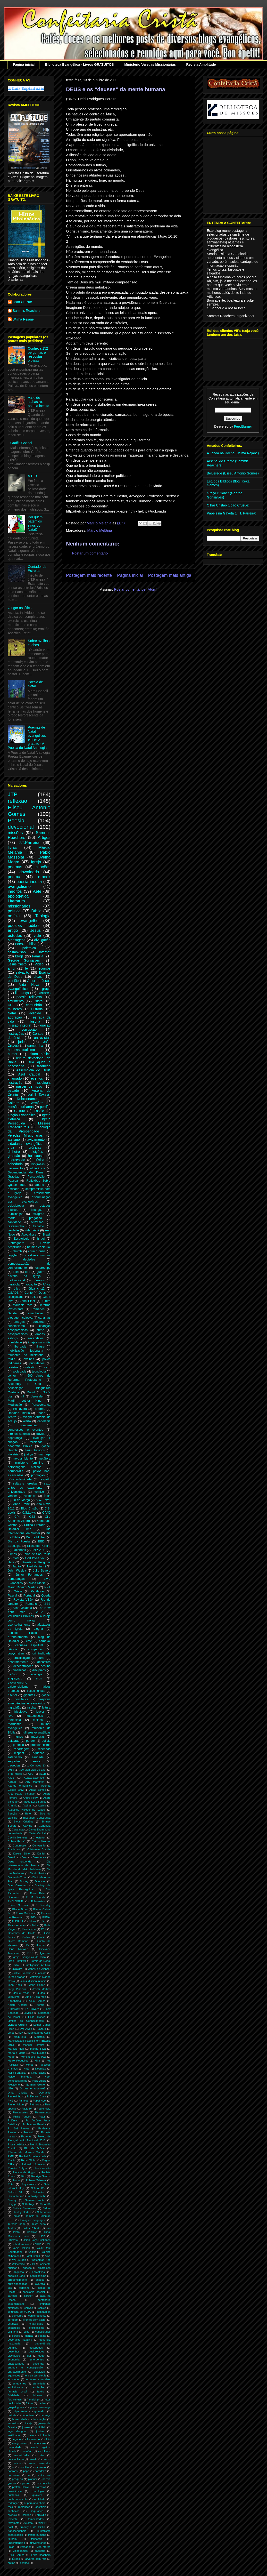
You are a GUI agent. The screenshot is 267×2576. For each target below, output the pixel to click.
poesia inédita (29, 881)
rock (10, 2506)
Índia (47, 1496)
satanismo (15, 1757)
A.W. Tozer (43, 1500)
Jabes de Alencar (39, 1968)
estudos (15, 935)
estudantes (19, 2383)
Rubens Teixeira (36, 2180)
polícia (46, 1740)
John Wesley (17, 1570)
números (39, 1280)
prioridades (36, 1363)
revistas (13, 1367)
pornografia (15, 1471)
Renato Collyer (17, 2168)
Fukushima (29, 1929)
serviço (37, 1761)
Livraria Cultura (17, 2024)
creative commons (37, 1255)
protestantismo (40, 1745)
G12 (43, 1929)
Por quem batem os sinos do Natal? (35, 523)
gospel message (40, 2407)
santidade (14, 1222)
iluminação (39, 2419)
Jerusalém (38, 1396)
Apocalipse (28, 1234)
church (17, 1251)
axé (10, 2287)
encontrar (38, 2363)
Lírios (11, 2032)
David (31, 1392)
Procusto (29, 2132)
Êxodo (16, 2558)
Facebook (19, 1550)
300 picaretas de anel (32, 1769)
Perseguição (36, 1176)
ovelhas (29, 1359)
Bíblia (36, 911)
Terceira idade (16, 2224)
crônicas (35, 1147)
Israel (41, 1238)
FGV (33, 1917)
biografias (38, 1164)
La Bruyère (32, 2008)
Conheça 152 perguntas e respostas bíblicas (38, 354)
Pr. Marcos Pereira (34, 2124)
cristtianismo (36, 2327)
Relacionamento (29, 1099)
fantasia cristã (17, 2391)
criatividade (36, 2323)
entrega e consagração (25, 2367)
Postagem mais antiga (169, 575)
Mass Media (37, 1583)
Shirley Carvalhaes (24, 2208)
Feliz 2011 (39, 1550)
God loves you (35, 1558)
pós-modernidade (20, 1479)
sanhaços (13, 2511)
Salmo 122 (38, 2188)
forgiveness (15, 2399)
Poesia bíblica (25, 944)
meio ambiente (23, 1458)
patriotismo (14, 2475)
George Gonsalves (24, 960)
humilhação (15, 1214)
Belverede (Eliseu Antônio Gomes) (233, 473)
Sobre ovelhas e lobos (39, 643)
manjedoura (19, 2443)
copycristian (16, 1653)
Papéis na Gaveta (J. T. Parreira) (231, 513)
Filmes (12, 1554)
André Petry (30, 1797)
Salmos (13, 1103)
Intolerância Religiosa (35, 1562)
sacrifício (40, 2506)
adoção (27, 2267)
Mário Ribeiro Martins (23, 1587)
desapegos (36, 2347)
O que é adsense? (32, 2088)
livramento (33, 2439)
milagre (39, 1346)
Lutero (46, 1301)
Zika (32, 2264)
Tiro (48, 2228)
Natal (12, 1013)
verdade (13, 1230)
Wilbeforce (18, 2264)
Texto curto (39, 2224)
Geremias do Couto (21, 1933)
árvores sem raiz (35, 2558)
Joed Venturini (36, 1566)
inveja (28, 2423)
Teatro (12, 1417)
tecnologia (39, 1371)
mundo (18, 1736)
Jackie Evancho (21, 1973)
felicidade (36, 1442)
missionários (19, 906)
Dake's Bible (21, 1853)
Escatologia (21, 1238)
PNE (10, 2100)
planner (32, 2479)
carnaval (44, 1641)
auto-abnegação (17, 2283)
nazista (33, 2459)
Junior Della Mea (35, 1996)
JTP (12, 794)
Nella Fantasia (16, 2072)
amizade (13, 1189)
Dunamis (13, 1897)
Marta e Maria (16, 2052)
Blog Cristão (29, 1508)
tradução (43, 1066)
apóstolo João (16, 2275)
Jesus (35, 930)
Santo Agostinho (36, 2196)
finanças (36, 1210)
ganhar (42, 2403)
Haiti (11, 1562)
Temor (16, 2216)
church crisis (37, 1251)
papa (26, 2471)
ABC (30, 1773)
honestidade (19, 2419)
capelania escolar (34, 2291)
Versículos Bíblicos (21, 1616)
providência (15, 2491)
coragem (13, 2319)
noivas (46, 2459)
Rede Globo (28, 2160)
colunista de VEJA (19, 2311)
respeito (45, 1479)
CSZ (32, 1516)
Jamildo (41, 1973)
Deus (42, 1292)
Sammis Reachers (26, 311)
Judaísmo (14, 1996)
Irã (22, 1396)
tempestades (36, 2519)
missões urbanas (20, 1107)
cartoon (12, 2295)
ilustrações (16, 1033)
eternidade (39, 2383)
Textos (12, 2228)
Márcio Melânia (99, 530)
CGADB (13, 1292)
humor (12, 1054)
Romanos (38, 1309)
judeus (23, 1042)
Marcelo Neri (16, 2048)
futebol (12, 1695)
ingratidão (14, 1707)
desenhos (14, 2351)
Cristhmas (14, 1849)
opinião (13, 981)
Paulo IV (26, 2108)
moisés (38, 1720)
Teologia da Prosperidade (29, 1129)
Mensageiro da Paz (33, 2056)
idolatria (13, 1454)
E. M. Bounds (35, 1897)
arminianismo (38, 2275)
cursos (16, 2335)
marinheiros (39, 2443)
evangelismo (19, 886)
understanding (16, 2542)
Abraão (12, 1781)
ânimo (11, 2562)
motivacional (16, 1280)
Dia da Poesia (19, 1541)
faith (16, 1272)
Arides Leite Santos (34, 1801)
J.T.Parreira (29, 842)
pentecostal (43, 2475)
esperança (15, 1438)
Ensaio (39, 1111)
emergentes (37, 2359)
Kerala (40, 2004)
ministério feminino (29, 1462)
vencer (12, 1496)
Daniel (41, 1853)
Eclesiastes (38, 1901)
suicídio (41, 2514)
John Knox (15, 1984)
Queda (45, 1595)
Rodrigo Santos (40, 2176)
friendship (33, 2399)
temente (12, 2519)
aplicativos (38, 2272)
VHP (38, 2244)
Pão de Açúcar (34, 2148)
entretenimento (17, 2371)
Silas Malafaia (22, 1608)
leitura (46, 1707)
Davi (24, 1857)
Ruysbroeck (29, 2184)
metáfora (44, 1458)
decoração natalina (20, 2339)
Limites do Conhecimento (26, 2020)
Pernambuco (42, 2112)
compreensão (29, 1425)
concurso (17, 2315)
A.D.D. (33, 476)
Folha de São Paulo (36, 1554)
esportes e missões (38, 2379)
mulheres (15, 1009)
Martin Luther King (25, 1400)
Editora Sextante (18, 1905)
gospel (46, 1695)
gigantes (29, 1695)
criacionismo (16, 1326)
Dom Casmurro (17, 1885)
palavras (13, 1740)
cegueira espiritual (29, 1645)
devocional (21, 827)
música (38, 1160)
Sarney (12, 2200)
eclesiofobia (16, 1205)
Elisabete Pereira (38, 1546)
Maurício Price (23, 1305)
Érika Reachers (40, 2554)
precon (26, 2483)
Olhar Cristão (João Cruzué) (228, 505)
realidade (39, 2499)
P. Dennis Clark (36, 2096)
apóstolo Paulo (22, 1633)
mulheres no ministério (25, 1355)
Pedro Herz (43, 2108)
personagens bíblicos (24, 1467)
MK (21, 2032)
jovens (26, 2427)
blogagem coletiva (20, 1317)
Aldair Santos (37, 1789)
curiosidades (42, 2331)
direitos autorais (19, 1434)
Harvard (41, 1945)
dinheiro (14, 1152)
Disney (24, 1881)
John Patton (37, 1984)
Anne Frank (21, 1504)
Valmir (32, 2251)
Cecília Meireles (17, 1837)
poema (14, 877)
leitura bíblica (39, 1054)
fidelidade (13, 2395)
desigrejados (36, 2351)
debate (42, 2335)
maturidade (14, 2447)
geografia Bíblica (20, 1446)
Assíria (42, 1805)
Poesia (16, 821)
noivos (17, 2463)
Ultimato (13, 2240)
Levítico (28, 2012)
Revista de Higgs (24, 2172)
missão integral (19, 1025)
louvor (40, 1711)
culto (27, 2331)
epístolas (39, 2371)
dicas (38, 977)
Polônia (12, 2120)
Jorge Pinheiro (17, 1989)
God (16, 1558)
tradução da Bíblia (32, 2527)
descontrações (23, 1666)
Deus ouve (39, 1857)
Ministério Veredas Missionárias (150, 64)
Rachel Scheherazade (32, 2156)
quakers (37, 2495)
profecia (18, 1745)
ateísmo (14, 1139)
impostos (13, 2423)
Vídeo (38, 964)
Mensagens (16, 940)
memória (27, 2451)
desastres (43, 1662)
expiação (38, 2387)
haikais (12, 2415)
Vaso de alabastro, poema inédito (38, 402)
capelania (43, 1421)
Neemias (40, 2068)
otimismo (40, 2467)
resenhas (44, 1749)
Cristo (37, 1001)
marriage (44, 1454)
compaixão (35, 1649)
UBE (11, 1005)
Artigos (44, 837)
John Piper (27, 1301)
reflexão (17, 801)
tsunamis (36, 2538)
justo (31, 2435)
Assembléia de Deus (33, 1070)
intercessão (16, 1160)
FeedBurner (243, 426)
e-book (44, 877)
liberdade (20, 1346)
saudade (37, 1757)
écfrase (24, 2562)
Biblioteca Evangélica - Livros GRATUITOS (79, 64)
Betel (28, 1813)
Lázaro (42, 2028)
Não (10, 2088)
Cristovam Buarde (38, 1849)
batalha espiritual (38, 1247)
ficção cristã (35, 1691)
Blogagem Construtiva (36, 1817)
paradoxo (40, 2471)
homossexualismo (21, 1050)
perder (30, 1740)
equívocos (14, 2375)
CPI (17, 1516)
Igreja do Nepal (41, 1960)
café (29, 1641)
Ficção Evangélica (21, 1115)
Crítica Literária (34, 1525)
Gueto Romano (18, 1941)
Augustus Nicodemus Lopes (26, 1809)
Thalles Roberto (31, 2228)
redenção (13, 2503)
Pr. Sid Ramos (18, 2128)
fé (26, 968)
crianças (13, 2323)
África (46, 1284)
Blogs (19, 956)
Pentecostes (20, 2112)
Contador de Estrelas (37, 569)
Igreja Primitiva (17, 1960)
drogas (40, 1334)
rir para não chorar (35, 2503)
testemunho (16, 1226)
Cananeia (44, 1825)
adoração (15, 1017)
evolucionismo (17, 1682)
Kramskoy (14, 2008)
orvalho (24, 2467)
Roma (16, 2180)
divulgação (42, 940)
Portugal (29, 1595)
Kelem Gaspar (17, 2004)
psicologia (38, 2491)
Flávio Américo (17, 1925)
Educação (14, 1546)
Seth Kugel (28, 2204)
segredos (14, 1761)
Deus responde (19, 1861)
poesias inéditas (24, 925)
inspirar (32, 1707)
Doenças (40, 1881)
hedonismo (28, 2415)
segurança (37, 2511)
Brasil (47, 1234)
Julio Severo (41, 1570)
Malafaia (39, 2036)
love (10, 1715)
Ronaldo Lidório (19, 1413)
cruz (11, 1147)
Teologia (42, 916)
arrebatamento (18, 1637)
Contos (38, 1033)
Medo (11, 2056)
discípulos (14, 2355)
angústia (19, 2272)
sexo (47, 1367)
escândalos (35, 1338)
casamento (15, 1168)
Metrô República (18, 2060)
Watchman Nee (41, 2259)
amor (12, 968)
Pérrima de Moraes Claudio (26, 2152)
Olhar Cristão (17, 2092)
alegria (38, 1628)
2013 (11, 1769)
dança (29, 2335)
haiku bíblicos (35, 1450)
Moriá (29, 2064)
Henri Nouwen (18, 1949)
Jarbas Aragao (16, 1976)
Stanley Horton (21, 2212)
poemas (15, 867)
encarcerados (16, 2363)
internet (44, 952)
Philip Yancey (22, 2116)
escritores (14, 2379)
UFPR (41, 2236)
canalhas (44, 1317)
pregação (35, 1218)
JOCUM (17, 1968)
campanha (35, 1046)
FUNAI (46, 1917)
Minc (38, 2060)
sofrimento (16, 1001)
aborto (39, 1185)
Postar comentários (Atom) (135, 589)
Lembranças (16, 1579)
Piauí (42, 2116)
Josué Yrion (22, 1992)
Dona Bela (37, 1893)
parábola (14, 1284)
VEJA (39, 1612)
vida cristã (32, 1230)
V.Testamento (21, 2244)
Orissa (18, 1591)
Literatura (16, 901)
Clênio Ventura (41, 1841)
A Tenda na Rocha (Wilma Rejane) (233, 453)
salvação (22, 972)
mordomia (14, 1724)
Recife (12, 2160)
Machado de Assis (39, 2032)
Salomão (38, 2192)
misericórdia (21, 2455)
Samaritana (15, 2196)
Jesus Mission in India (33, 1981)
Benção (12, 1813)
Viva (47, 2256)
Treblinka (32, 2232)
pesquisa (17, 2479)
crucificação (22, 1658)
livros (12, 847)
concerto (38, 1322)
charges (19, 1322)
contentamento (37, 2315)
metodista (14, 1720)
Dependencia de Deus (25, 1172)
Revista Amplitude (201, 64)
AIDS (11, 1777)
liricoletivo (20, 1711)
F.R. (33, 1297)
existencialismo (18, 1686)
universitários (38, 2542)
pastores (43, 993)
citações (42, 867)
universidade (16, 1491)
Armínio (12, 1805)
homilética (21, 1699)
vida (37, 935)
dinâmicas (19, 1670)
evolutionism (15, 2387)
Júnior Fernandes (29, 1574)
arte (47, 944)
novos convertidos (39, 2463)
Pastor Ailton (16, 2104)
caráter (28, 2295)
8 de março (15, 1773)
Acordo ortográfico (20, 1785)
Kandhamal (15, 2000)
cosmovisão (17, 952)
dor (29, 2355)
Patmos (34, 2104)
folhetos (37, 2395)
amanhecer (35, 1313)
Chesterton (39, 1837)
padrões (12, 2471)
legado (17, 2439)
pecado (13, 1090)
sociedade (19, 1371)
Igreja (36, 862)
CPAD (46, 1512)
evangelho (29, 920)
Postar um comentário (90, 553)
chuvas (28, 2307)
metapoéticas (34, 1715)
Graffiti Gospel (21, 443)
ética (17, 1288)
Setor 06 (45, 2204)
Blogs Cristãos (23, 1821)
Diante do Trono (17, 1877)
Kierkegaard (16, 1243)
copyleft (13, 1255)
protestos (40, 2487)
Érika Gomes (16, 2554)
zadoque (40, 2550)
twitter (12, 1375)
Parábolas (38, 1591)
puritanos (13, 2495)
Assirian (27, 1805)
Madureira (20, 2036)
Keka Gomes (37, 2000)
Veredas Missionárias (25, 1135)
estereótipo (42, 1267)
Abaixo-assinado (34, 1777)
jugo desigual (17, 2431)
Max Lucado (38, 2052)
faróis (40, 2391)
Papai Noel (39, 2100)
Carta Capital (37, 1833)
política (14, 911)
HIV (27, 1945)
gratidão (14, 1156)
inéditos (15, 891)
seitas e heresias (25, 1483)
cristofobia (14, 2327)
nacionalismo (16, 2459)
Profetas (26, 2136)
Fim (44, 1921)
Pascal (12, 1595)
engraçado (15, 1678)
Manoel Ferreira (33, 2044)
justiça (28, 1454)
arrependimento (17, 2279)
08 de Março (21, 1500)
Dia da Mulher (36, 1537)
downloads (29, 872)
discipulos (39, 1670)
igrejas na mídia (39, 1342)
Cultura (19, 1111)
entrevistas (42, 1038)
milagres (38, 1214)
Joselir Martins (41, 1989)
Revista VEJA (23, 1599)
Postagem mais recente (89, 575)
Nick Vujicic (39, 2080)
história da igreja (24, 1276)
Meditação (15, 1404)
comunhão (34, 1005)
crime (40, 1330)
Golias (26, 1937)
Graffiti (41, 1937)
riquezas (38, 1753)
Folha (35, 1925)
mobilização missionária (25, 1350)
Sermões (36, 1103)
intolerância (37, 1168)
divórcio (13, 1674)
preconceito (43, 2483)
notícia (14, 916)
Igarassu (45, 1953)
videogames (20, 2550)
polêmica (29, 948)
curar (41, 1658)
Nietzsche (14, 2084)
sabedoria (15, 1164)
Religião (35, 1013)
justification (14, 2435)
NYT (47, 1587)
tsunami (12, 2538)
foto (27, 1272)
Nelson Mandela (20, 2076)
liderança (22, 993)
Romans (31, 1603)
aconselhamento (19, 1624)
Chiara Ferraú (16, 1841)
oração (45, 1025)
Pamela (23, 2100)
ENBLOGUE (15, 1901)
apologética (18, 896)
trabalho (38, 1226)
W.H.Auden (19, 2259)
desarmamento (18, 1662)
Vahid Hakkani (22, 2248)
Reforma (39, 1409)
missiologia (42, 1082)
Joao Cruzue (22, 302)
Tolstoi (16, 2232)
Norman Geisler (36, 2084)
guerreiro (39, 2411)
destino (45, 1666)
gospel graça (16, 2407)
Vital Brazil (33, 2256)
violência (30, 1496)
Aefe (37, 891)
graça (46, 989)
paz (29, 2475)
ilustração (15, 1082)
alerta (27, 1421)
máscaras (38, 1736)
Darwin (12, 1857)
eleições (37, 1152)
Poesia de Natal (35, 684)
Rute (11, 2184)
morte (12, 1218)
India (16, 1965)
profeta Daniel (20, 2487)
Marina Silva (38, 2048)
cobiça (42, 2307)
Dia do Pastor (37, 1873)
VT (48, 2244)
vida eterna (43, 2546)
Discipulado (16, 1297)
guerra (41, 1272)
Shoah (40, 1413)
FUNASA (17, 1921)
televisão (37, 1222)
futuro (29, 2403)
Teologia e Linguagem (32, 2220)
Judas (41, 1992)
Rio (23, 2176)
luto (48, 2439)
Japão (16, 1566)
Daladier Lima (19, 1529)
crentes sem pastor (34, 2319)
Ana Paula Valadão (21, 1793)
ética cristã (36, 1288)
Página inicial (23, 64)
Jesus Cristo (17, 964)
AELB (42, 1773)
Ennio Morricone (26, 1913)
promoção (38, 1475)
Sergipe (12, 2204)
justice (40, 2431)
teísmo (29, 2522)
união (11, 2546)
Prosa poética (16, 2144)
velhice (39, 1491)
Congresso (19, 1845)
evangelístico (18, 989)
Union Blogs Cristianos (36, 2240)
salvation (31, 1367)
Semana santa (34, 2200)
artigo (13, 930)
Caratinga (18, 1829)
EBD (41, 1541)
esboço (13, 1338)
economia (14, 2359)
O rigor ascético (20, 608)
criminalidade (41, 1653)
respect (19, 1753)
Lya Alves (26, 2028)
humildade (15, 1342)
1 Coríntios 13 (36, 1765)
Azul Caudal (29, 1074)
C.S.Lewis (29, 1512)
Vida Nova (29, 985)
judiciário (40, 2427)
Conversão (39, 1845)
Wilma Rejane (23, 319)
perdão (45, 1107)
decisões (29, 1259)
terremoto (13, 2522)
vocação (31, 1284)
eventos (37, 1078)
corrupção (29, 1029)
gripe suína (20, 2411)
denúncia (15, 1038)
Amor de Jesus (38, 981)
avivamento (36, 1139)
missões (15, 832)
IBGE (30, 1953)
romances (24, 2506)
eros (39, 1678)
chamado (15, 1078)
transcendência (17, 2530)
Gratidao (13, 1176)
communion (43, 2311)
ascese (40, 2279)
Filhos (32, 1921)
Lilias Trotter (36, 2016)
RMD (11, 2156)
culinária (13, 2331)
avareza (40, 2283)
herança (45, 2415)
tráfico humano (37, 2534)
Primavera (20, 1409)
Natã (26, 2068)
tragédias (14, 1765)
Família (37, 956)
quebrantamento (17, 2499)
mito (41, 2455)
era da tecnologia (35, 2375)
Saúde (12, 1313)
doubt (41, 2355)
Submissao (43, 2212)
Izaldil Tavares (38, 1095)
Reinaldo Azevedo (33, 2164)
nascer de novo (29, 1086)
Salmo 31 (15, 2192)
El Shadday (43, 1905)
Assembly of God (24, 1384)
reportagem (21, 1749)
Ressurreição (42, 2168)
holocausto (36, 1156)
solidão (27, 2514)
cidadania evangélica (25, 1144)
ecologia (36, 1674)
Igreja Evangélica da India (29, 1957)
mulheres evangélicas (35, 1732)
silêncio (12, 2514)
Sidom (46, 2208)
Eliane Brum (20, 1909)
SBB (47, 1603)
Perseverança (41, 1404)
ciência (12, 1649)
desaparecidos (18, 1334)
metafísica (44, 2451)
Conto (29, 1292)
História (37, 1009)
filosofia (34, 1021)
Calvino (27, 1825)
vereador (25, 2546)
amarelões (44, 2267)
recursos (43, 968)
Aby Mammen (34, 1781)
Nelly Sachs (38, 2072)
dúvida (40, 1434)
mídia (11, 1359)
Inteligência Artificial (38, 1965)
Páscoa (13, 1180)
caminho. (24, 2287)
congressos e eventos (25, 1429)
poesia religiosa (29, 997)
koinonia (45, 2435)
